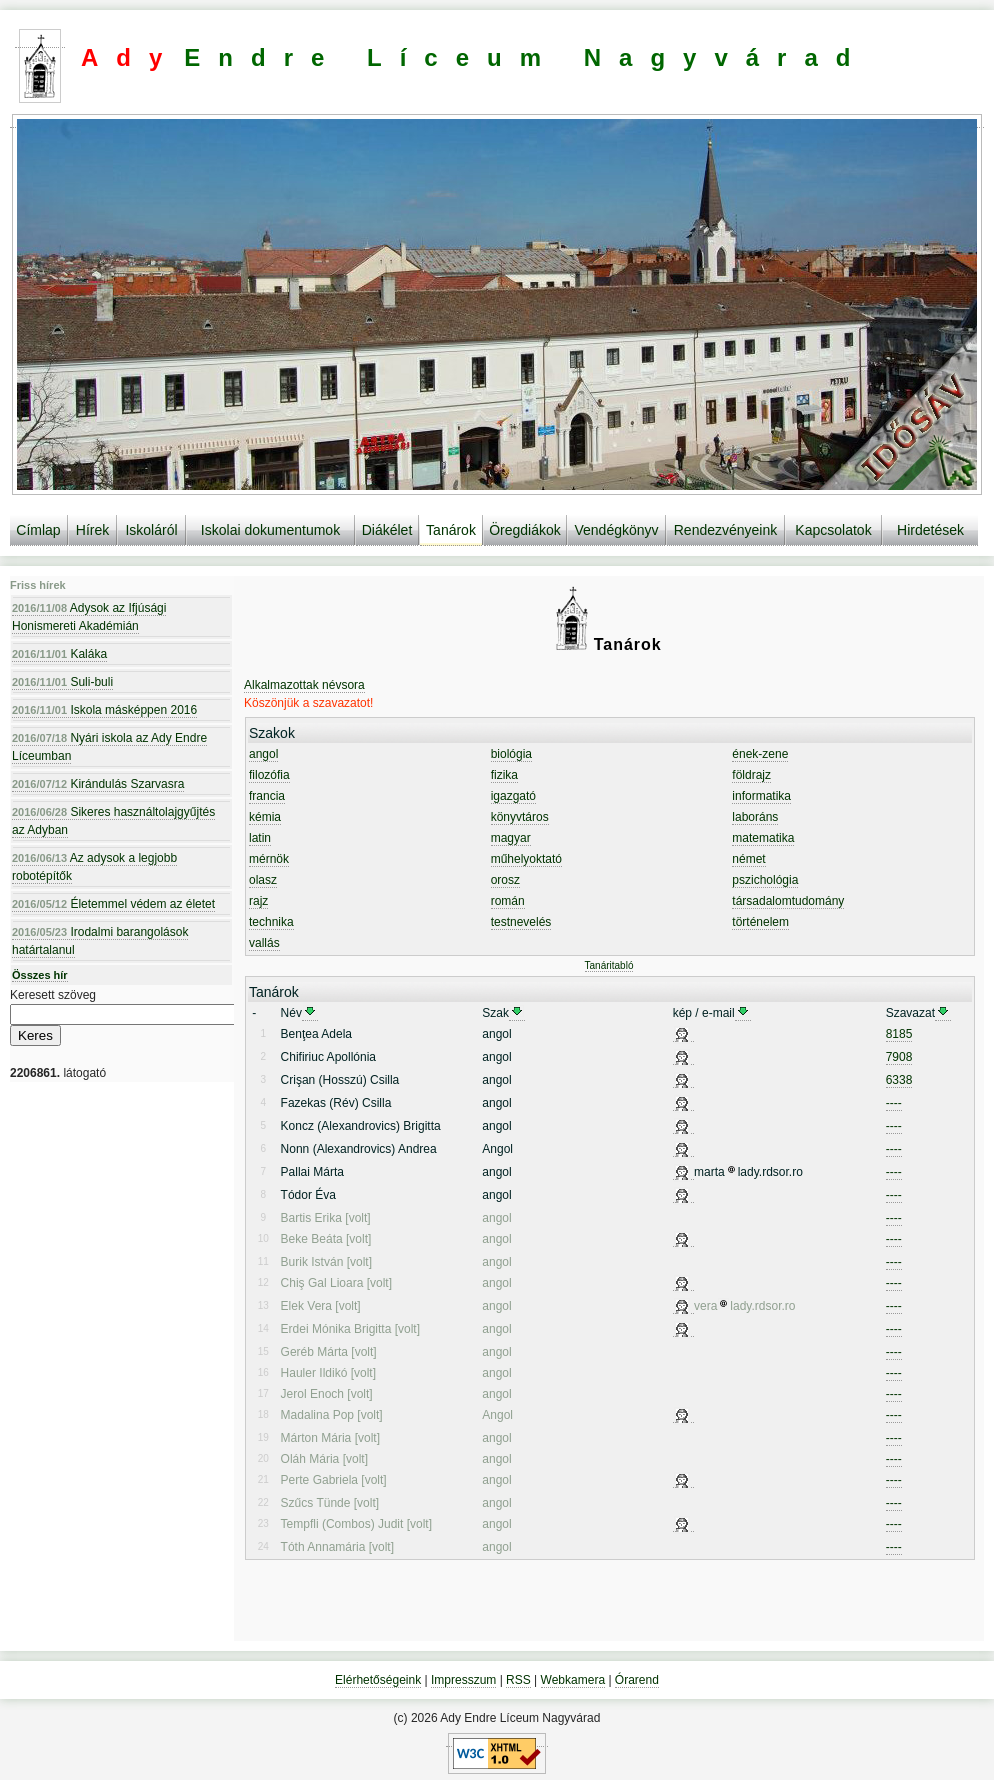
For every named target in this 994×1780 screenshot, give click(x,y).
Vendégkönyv (616, 530)
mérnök (269, 859)
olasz (263, 880)
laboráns (755, 817)
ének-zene (760, 754)
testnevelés (521, 922)
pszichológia (765, 880)
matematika (763, 838)
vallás (264, 943)
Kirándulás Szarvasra (98, 784)
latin (260, 838)
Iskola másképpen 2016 (104, 710)
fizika (504, 775)
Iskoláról (151, 530)
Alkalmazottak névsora (304, 685)
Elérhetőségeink (378, 1680)
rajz (258, 901)
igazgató (513, 796)
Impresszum (463, 1680)
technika (271, 922)
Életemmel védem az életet (113, 904)
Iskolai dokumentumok (270, 530)
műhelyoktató (526, 859)
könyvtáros (520, 817)
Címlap (38, 530)
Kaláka (59, 654)
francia (267, 796)
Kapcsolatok (833, 530)
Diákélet (387, 530)
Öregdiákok (525, 530)
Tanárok (451, 530)
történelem (760, 922)
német (748, 859)
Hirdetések (930, 530)
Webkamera (573, 1680)
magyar (511, 838)
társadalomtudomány (788, 901)
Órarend (637, 1680)
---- (894, 1103)
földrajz (751, 775)
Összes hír (40, 975)
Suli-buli (62, 682)
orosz (505, 880)
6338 (899, 1080)
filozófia (269, 775)
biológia (511, 754)
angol (263, 754)
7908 (899, 1057)
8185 (899, 1034)
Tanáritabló (609, 965)
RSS (518, 1680)
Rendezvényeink (726, 530)
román (508, 901)
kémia (265, 817)
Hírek (92, 530)
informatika (761, 796)
